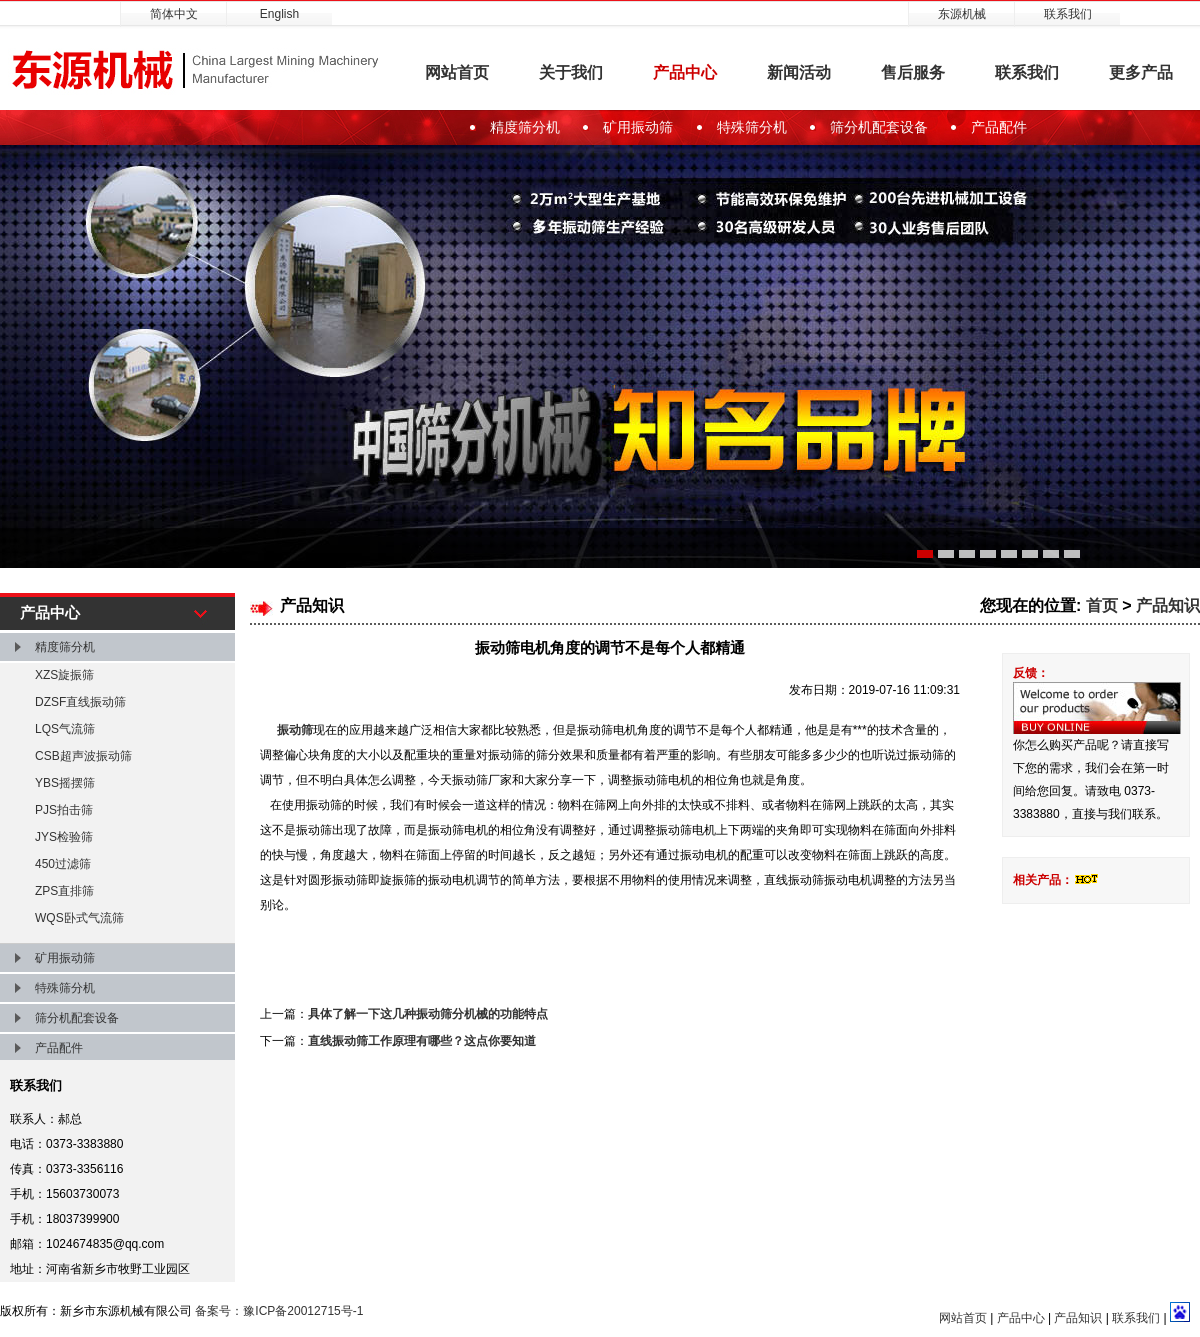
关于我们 (571, 72)
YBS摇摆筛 (65, 783)
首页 (1102, 605)
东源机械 (962, 14)
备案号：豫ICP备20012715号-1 (279, 1311)
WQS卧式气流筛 (79, 918)
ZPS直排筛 (64, 891)
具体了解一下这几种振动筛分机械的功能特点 (428, 1014)
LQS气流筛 (65, 729)
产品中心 (685, 72)
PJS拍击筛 (64, 810)
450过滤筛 (63, 864)
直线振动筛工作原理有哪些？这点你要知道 (422, 1041)
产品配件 (999, 127)
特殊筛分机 (752, 127)
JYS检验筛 (64, 837)
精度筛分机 (525, 127)
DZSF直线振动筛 (80, 702)
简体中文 (174, 14)
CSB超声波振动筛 (83, 756)
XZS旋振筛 (64, 675)
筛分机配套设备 (879, 127)
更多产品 (1141, 72)
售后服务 (913, 72)
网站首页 (457, 72)
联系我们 (1068, 14)
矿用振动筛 (638, 127)
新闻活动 (799, 72)
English (279, 14)
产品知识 (1168, 605)
